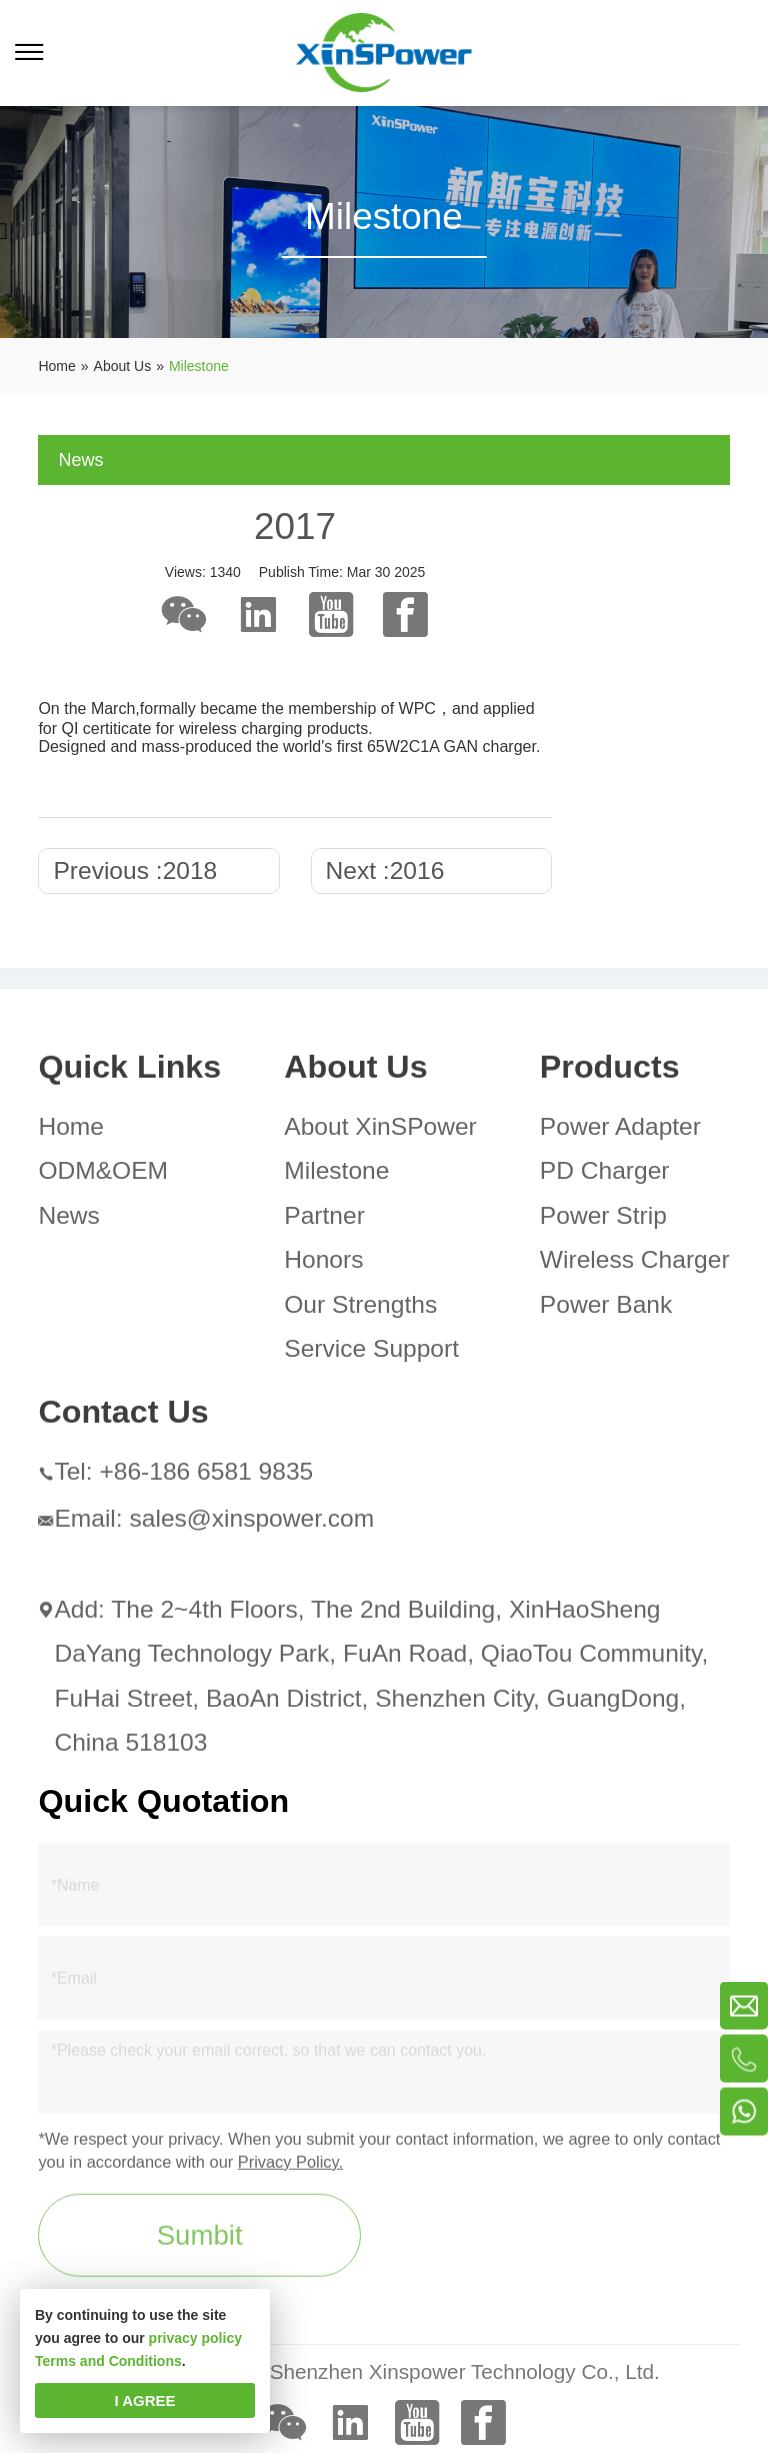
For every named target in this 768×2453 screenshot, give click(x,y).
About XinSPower (380, 1131)
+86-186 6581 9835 (206, 1477)
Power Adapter (620, 1131)
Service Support (371, 1354)
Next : (385, 870)
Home (71, 1131)
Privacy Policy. (290, 2167)
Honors (323, 1265)
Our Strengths (360, 1309)
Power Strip (603, 1220)
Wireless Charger (635, 1265)
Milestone (336, 1176)
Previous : (135, 870)
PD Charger (605, 1176)
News (68, 1220)
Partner (324, 1220)
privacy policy (195, 2338)
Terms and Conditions (108, 2361)
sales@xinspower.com (251, 1523)
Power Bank (606, 1309)
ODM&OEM (103, 1176)
